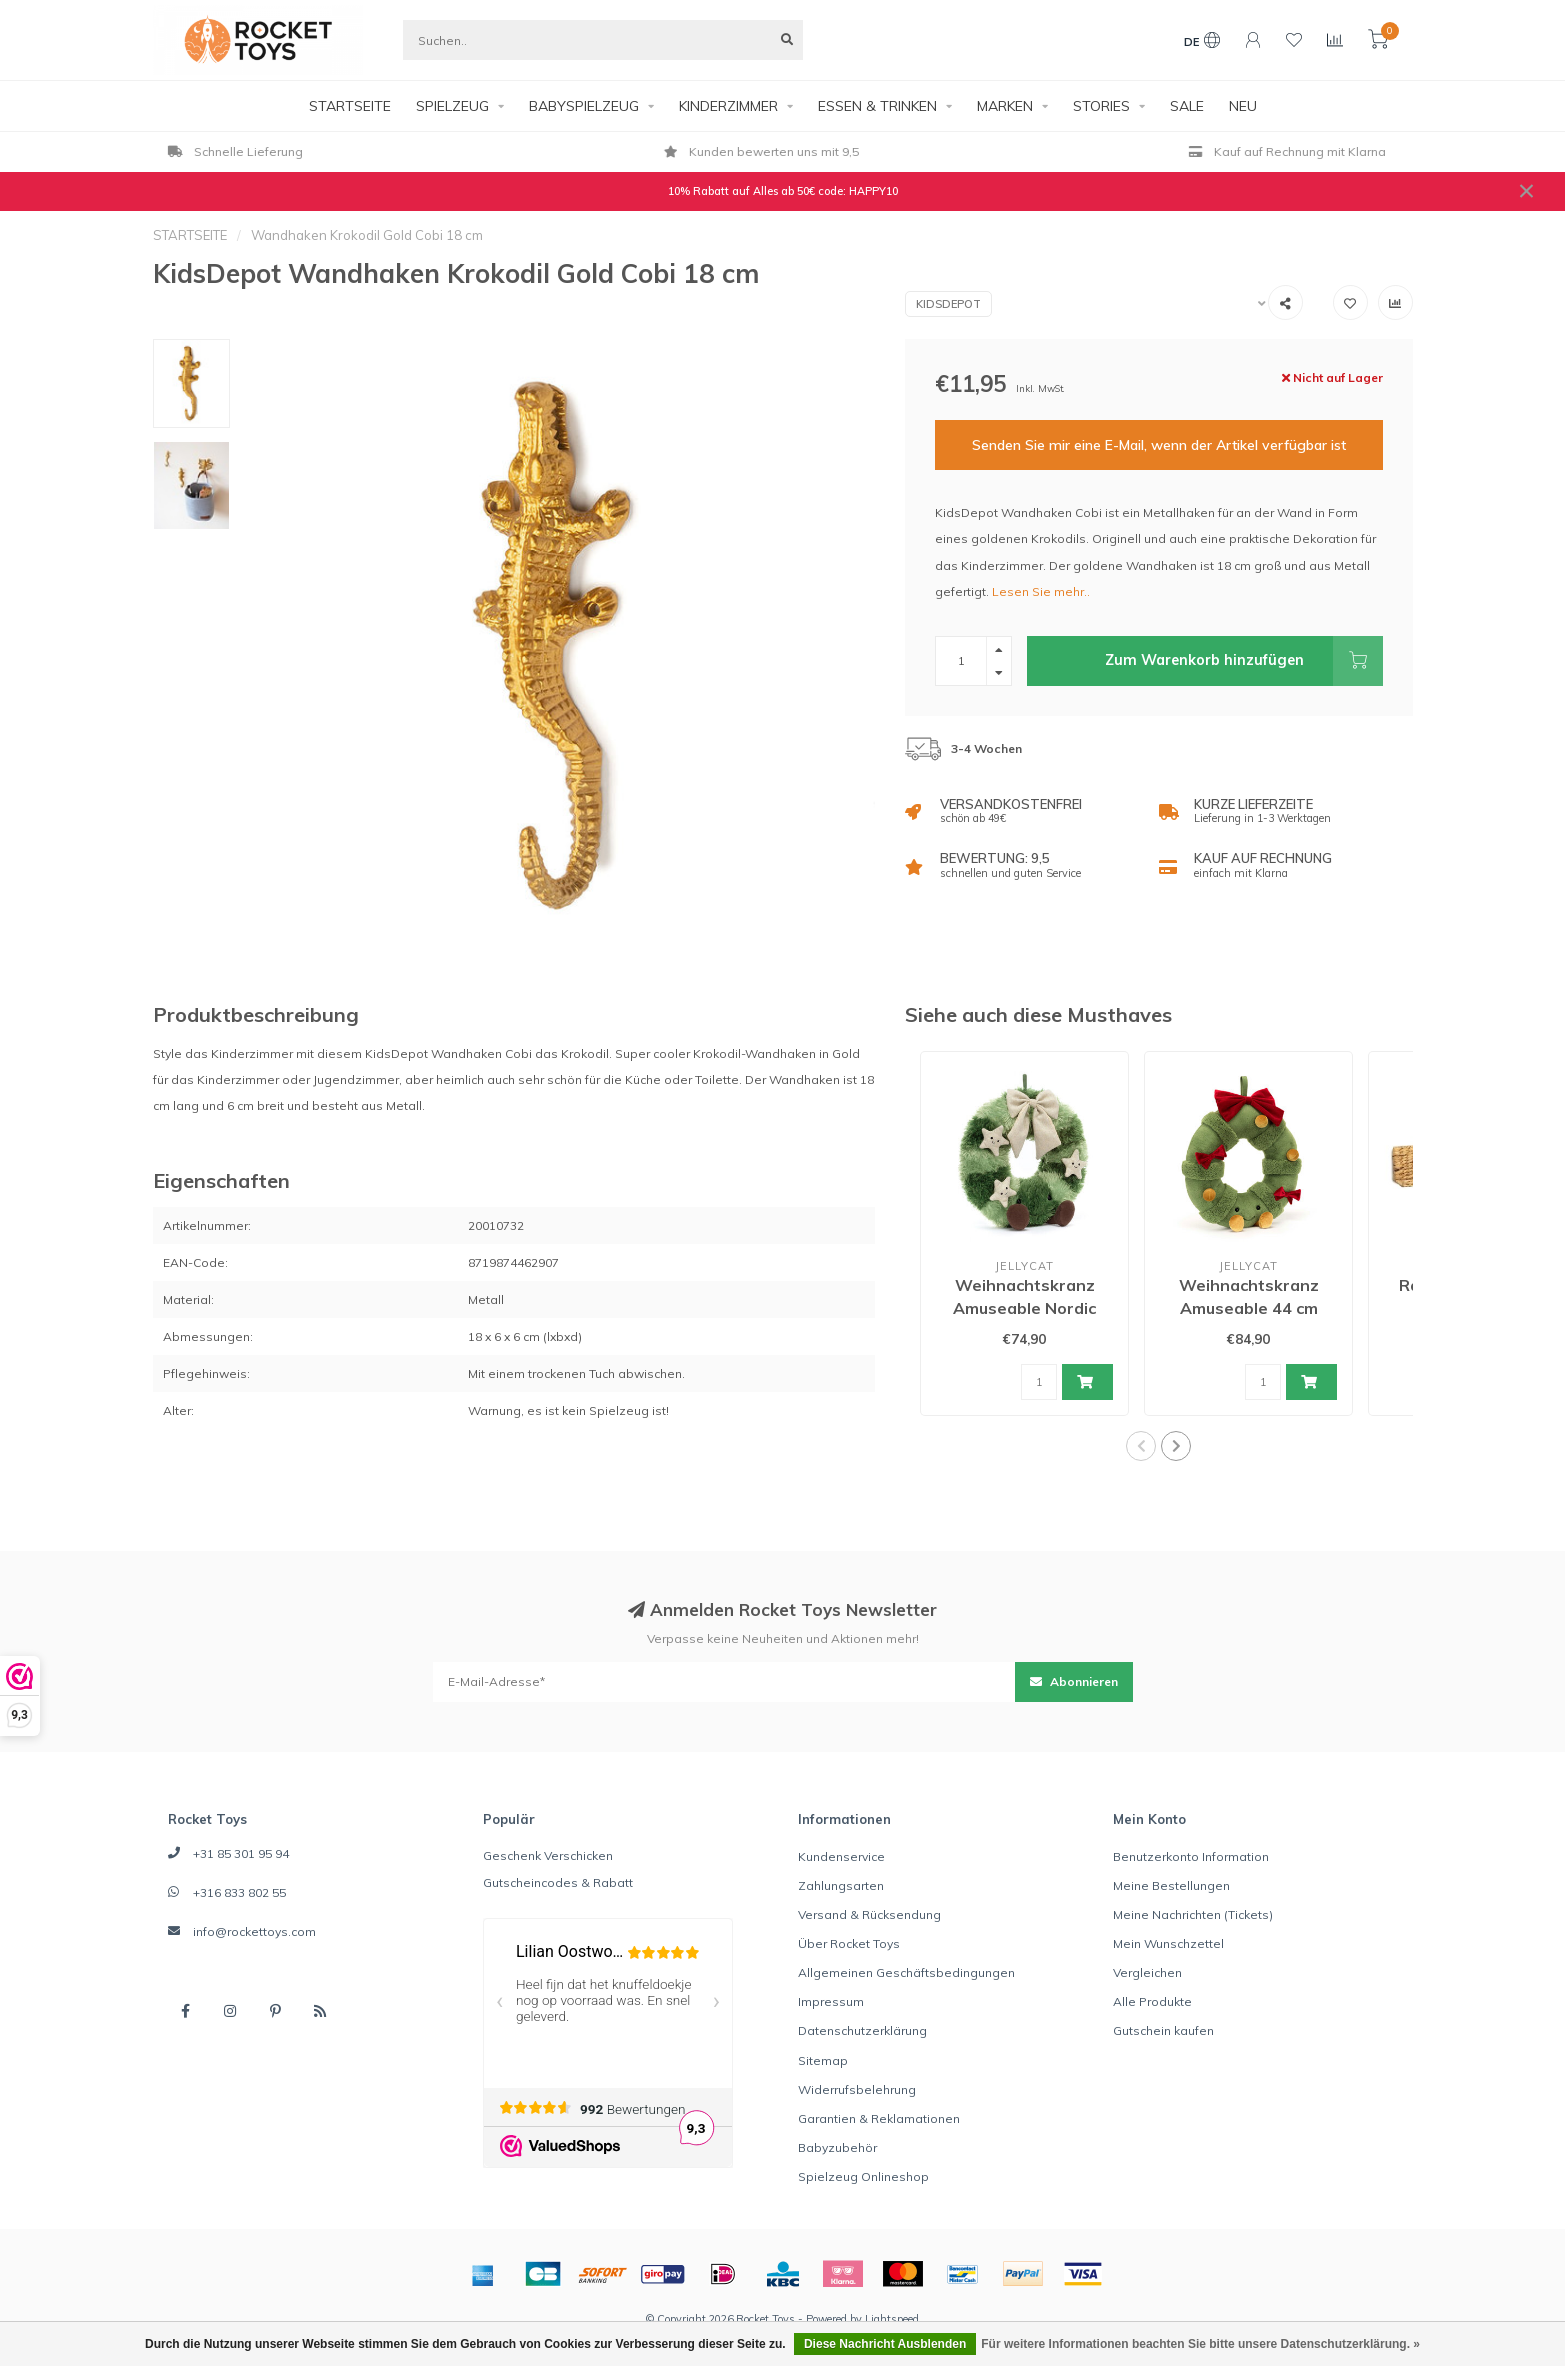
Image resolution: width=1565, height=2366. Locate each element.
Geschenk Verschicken (548, 1855)
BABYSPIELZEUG (584, 106)
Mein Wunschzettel (1168, 1943)
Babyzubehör (837, 2147)
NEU (1243, 106)
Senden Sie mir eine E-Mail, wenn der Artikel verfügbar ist (1159, 445)
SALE (1187, 106)
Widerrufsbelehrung (857, 2089)
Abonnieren (1074, 1681)
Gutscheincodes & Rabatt (558, 1882)
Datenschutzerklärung (862, 2030)
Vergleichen (1147, 1972)
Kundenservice (841, 1856)
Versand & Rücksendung (869, 1914)
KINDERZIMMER (728, 106)
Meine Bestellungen (1171, 1885)
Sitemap (823, 2060)
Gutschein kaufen (1163, 2030)
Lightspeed (892, 2319)
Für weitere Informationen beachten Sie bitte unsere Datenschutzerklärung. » (1200, 2344)
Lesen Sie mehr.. (1041, 591)
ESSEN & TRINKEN (877, 106)
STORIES (1101, 106)
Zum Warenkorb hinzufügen (1243, 661)
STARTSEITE (350, 106)
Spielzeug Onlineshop (863, 2176)
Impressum (831, 2001)
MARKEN (1005, 106)
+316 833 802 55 (239, 1892)
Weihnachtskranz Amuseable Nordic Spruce (1024, 1308)
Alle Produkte (1152, 2001)
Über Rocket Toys (849, 1943)
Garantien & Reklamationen (879, 2118)
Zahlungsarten (841, 1885)
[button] (1141, 1446)
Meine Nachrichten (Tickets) (1193, 1914)
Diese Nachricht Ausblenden (885, 2344)
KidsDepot (948, 304)
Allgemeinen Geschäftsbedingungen (906, 1972)
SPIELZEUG (452, 106)
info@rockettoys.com (254, 1931)
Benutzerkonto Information (1191, 1856)
